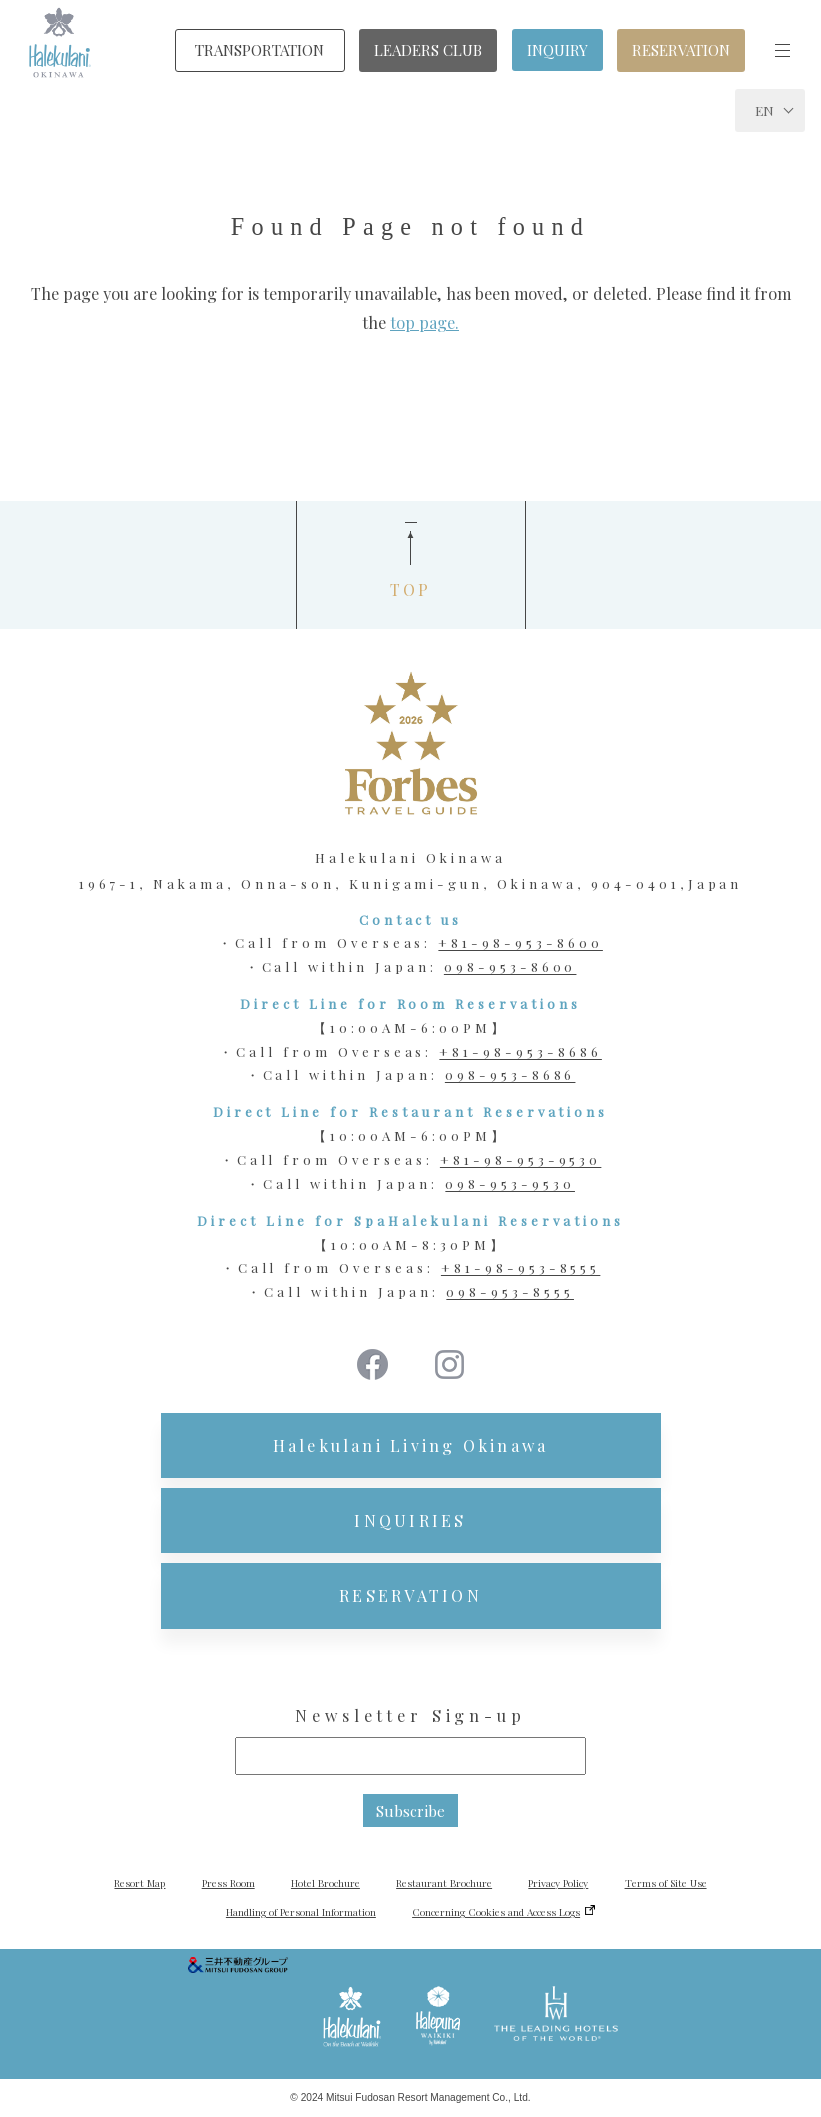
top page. (424, 322)
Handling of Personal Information (301, 1912)
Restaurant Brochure (444, 1883)
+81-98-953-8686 (520, 1051)
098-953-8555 (510, 1291)
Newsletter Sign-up (410, 1715)
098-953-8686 (510, 1074)
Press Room (228, 1883)
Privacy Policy (558, 1883)
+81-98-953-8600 (520, 942)
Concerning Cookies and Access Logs (496, 1912)
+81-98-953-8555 (520, 1267)
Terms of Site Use (666, 1883)
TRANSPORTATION (259, 50)
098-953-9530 (510, 1183)
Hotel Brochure (325, 1883)
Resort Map (139, 1883)
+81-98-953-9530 (520, 1159)
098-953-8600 (510, 966)
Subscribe (410, 1811)
